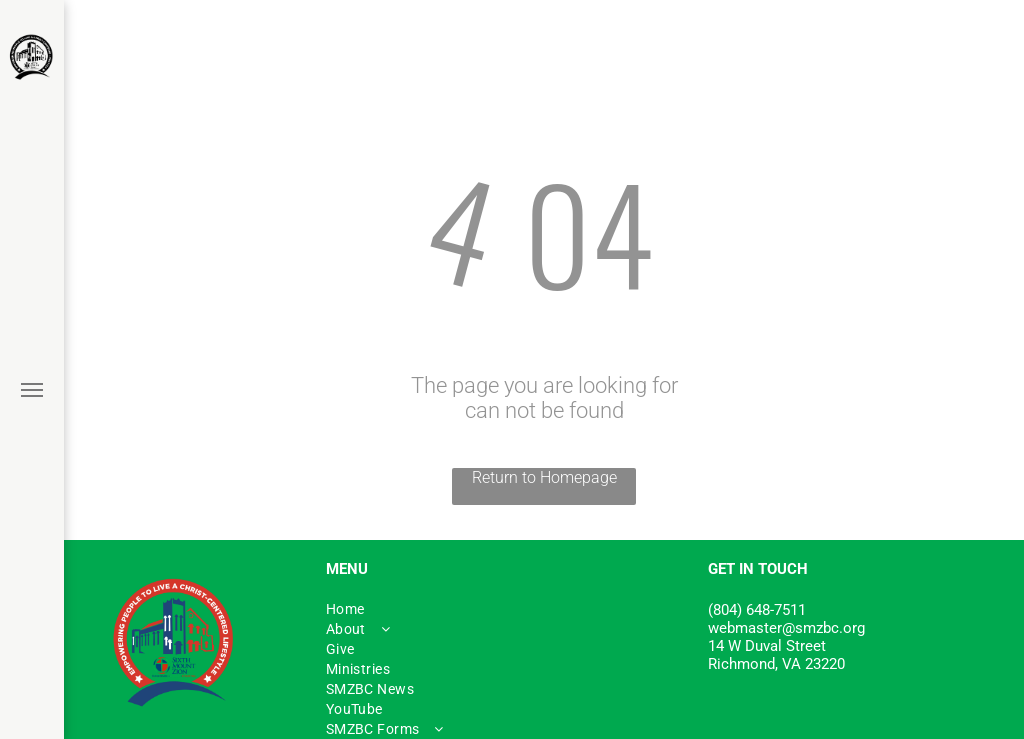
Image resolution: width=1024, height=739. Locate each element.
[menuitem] (507, 609)
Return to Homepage (544, 477)
